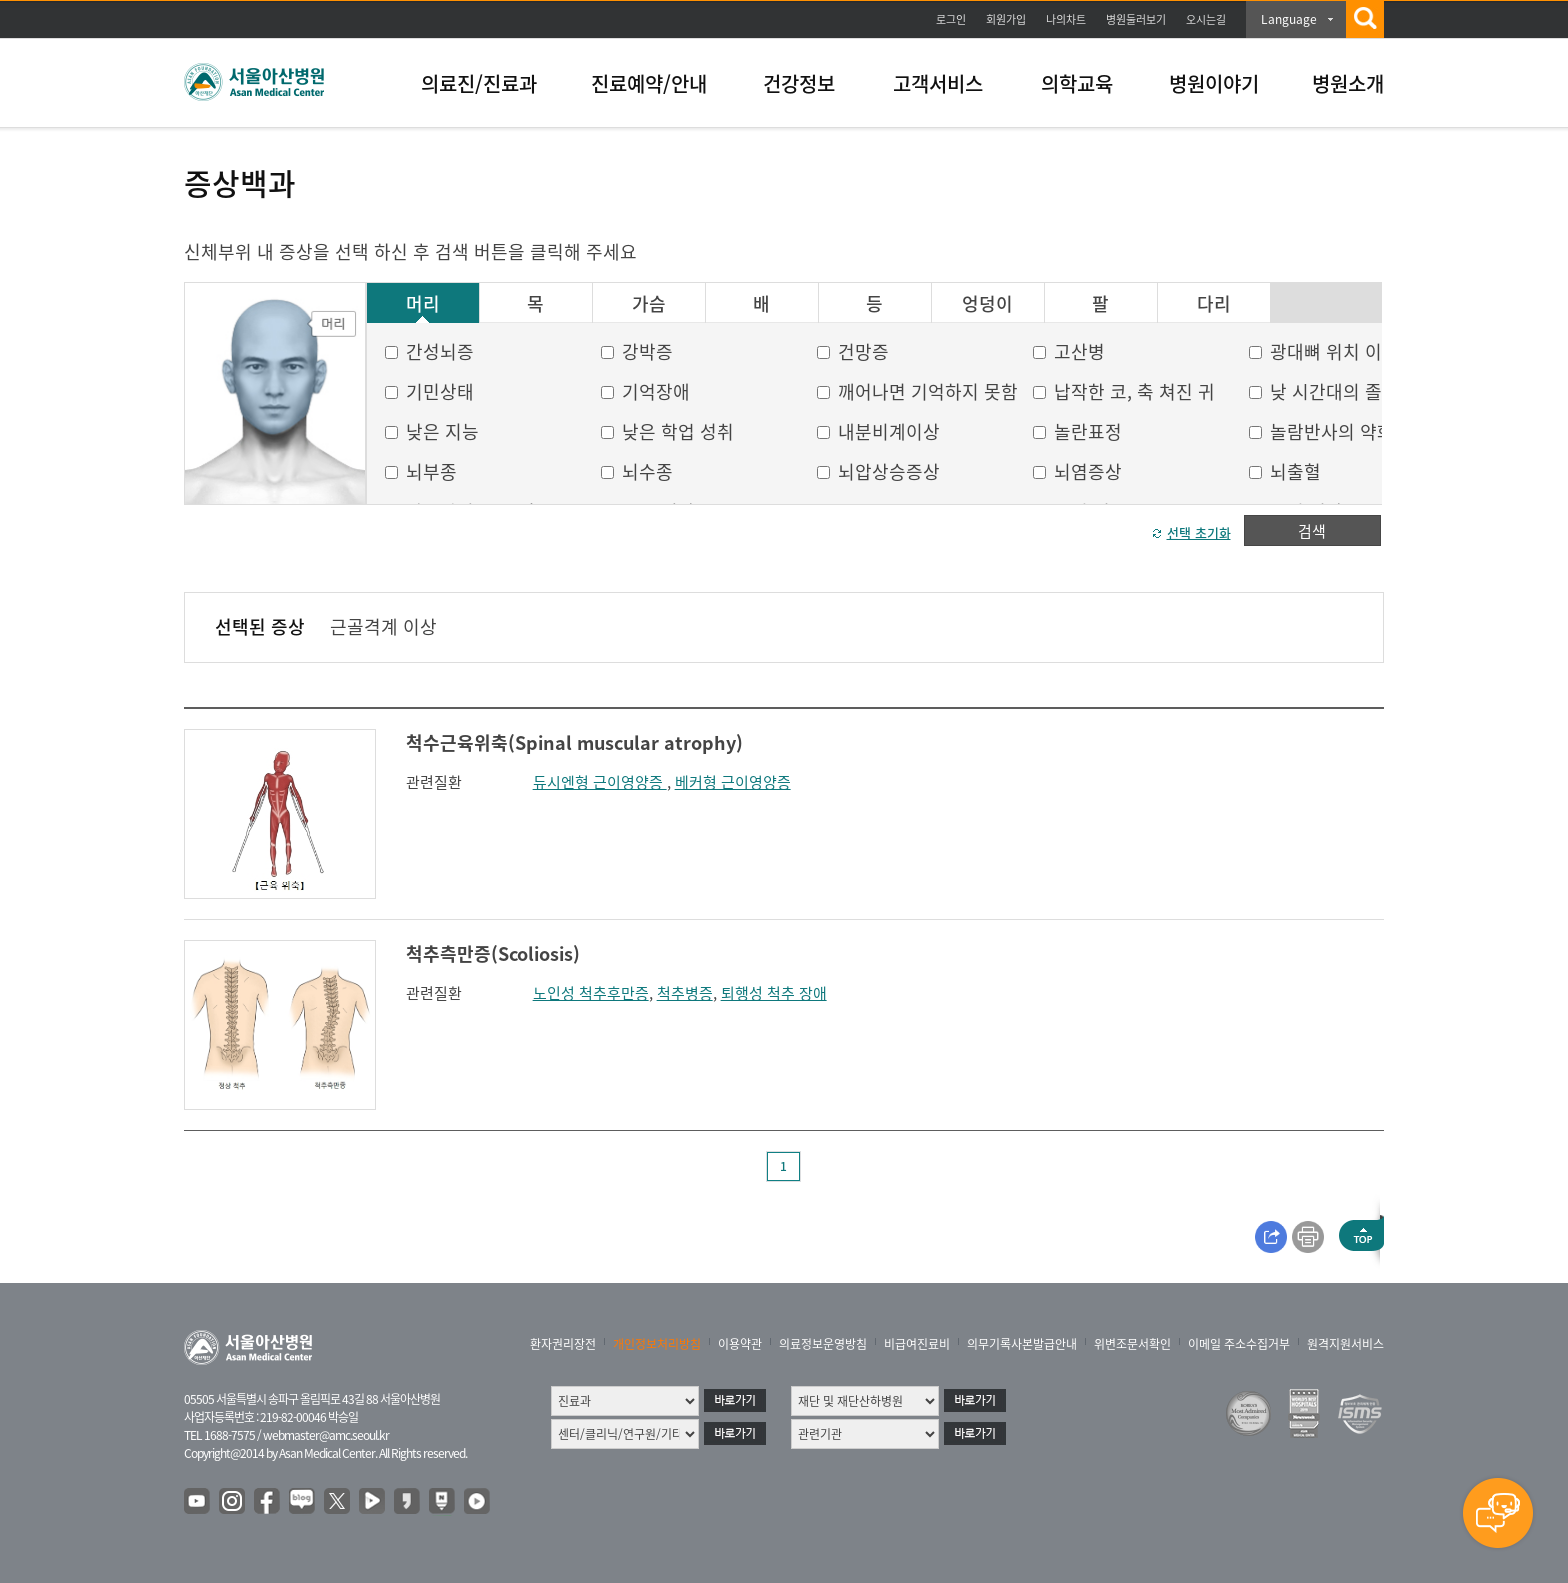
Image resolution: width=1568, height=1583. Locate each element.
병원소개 (1348, 83)
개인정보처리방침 (657, 1344)
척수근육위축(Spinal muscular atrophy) (574, 742)
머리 (423, 304)
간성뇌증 (440, 351)
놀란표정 (1088, 431)
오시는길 (1206, 19)
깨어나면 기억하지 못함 (928, 391)
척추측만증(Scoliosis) (493, 953)
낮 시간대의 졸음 (1334, 391)
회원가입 (1006, 19)
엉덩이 (987, 304)
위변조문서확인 (1132, 1344)
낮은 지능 (442, 431)
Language (1289, 19)
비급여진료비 (917, 1344)
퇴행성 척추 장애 (774, 993)
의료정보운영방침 (823, 1344)
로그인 (951, 19)
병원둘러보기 (1136, 19)
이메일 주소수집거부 (1239, 1344)
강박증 (647, 351)
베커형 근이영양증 (733, 782)
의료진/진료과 (479, 83)
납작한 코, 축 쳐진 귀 (1134, 391)
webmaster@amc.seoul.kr (326, 1435)
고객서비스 (938, 83)
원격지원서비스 (1345, 1344)
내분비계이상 (889, 431)
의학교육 (1077, 83)
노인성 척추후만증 (591, 993)
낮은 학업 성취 (678, 431)
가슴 (649, 304)
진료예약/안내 (649, 83)
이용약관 (740, 1344)
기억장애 (656, 391)
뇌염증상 (1088, 471)
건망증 (863, 351)
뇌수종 (647, 471)
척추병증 (685, 993)
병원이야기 (1214, 83)
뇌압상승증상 (889, 471)
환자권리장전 (563, 1344)
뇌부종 (431, 471)
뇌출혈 (1295, 471)
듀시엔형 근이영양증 (600, 782)
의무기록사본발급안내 (1022, 1344)
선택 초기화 (1199, 532)
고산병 (1079, 351)
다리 (1214, 304)
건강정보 (799, 83)
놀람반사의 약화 (1332, 431)
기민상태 (440, 391)
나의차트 (1066, 19)
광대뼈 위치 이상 (1334, 351)
